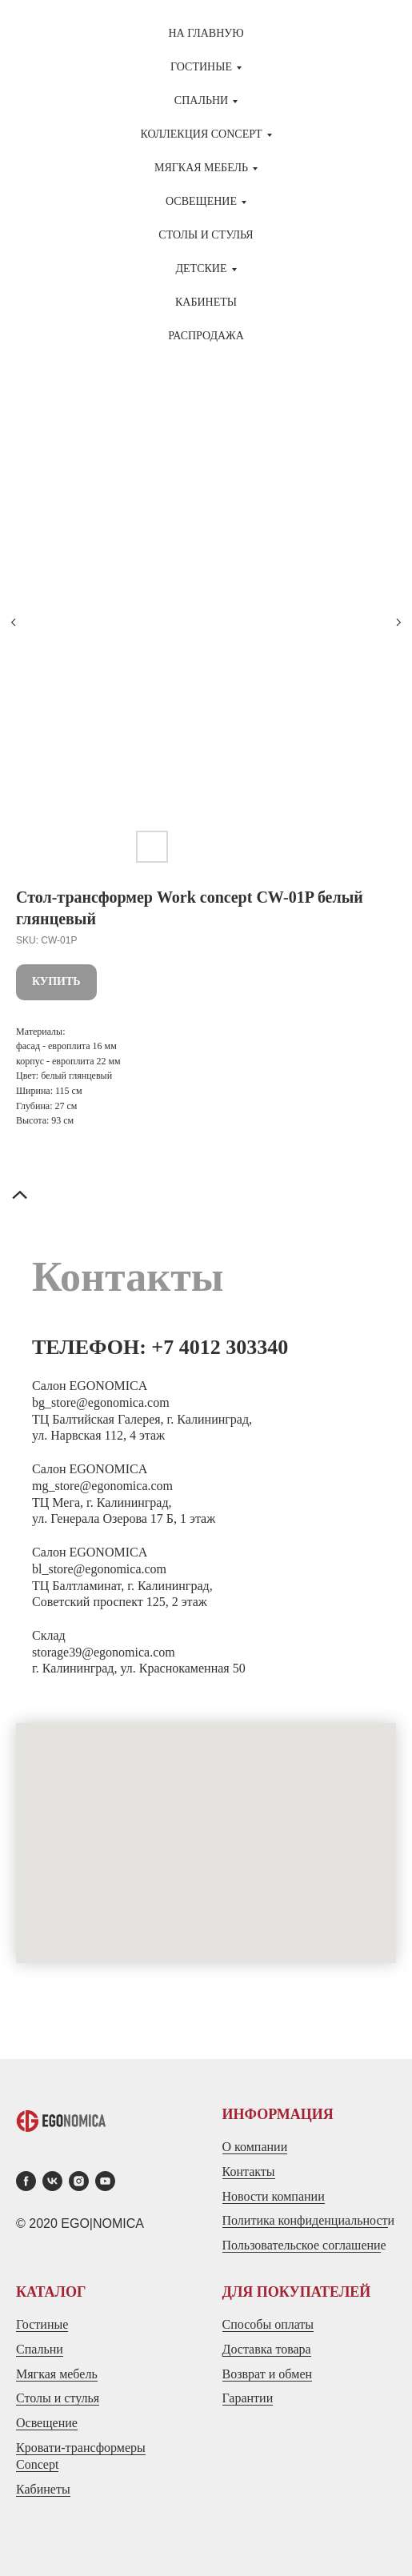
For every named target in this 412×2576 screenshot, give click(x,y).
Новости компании (273, 2196)
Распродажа (206, 336)
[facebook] (26, 2181)
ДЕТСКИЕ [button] (201, 268)
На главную (205, 33)
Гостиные (42, 2324)
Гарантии (248, 2398)
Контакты (248, 2171)
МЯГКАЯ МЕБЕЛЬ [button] (201, 168)
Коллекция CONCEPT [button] (201, 134)
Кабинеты (206, 302)
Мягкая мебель (57, 2374)
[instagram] (79, 2181)
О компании (255, 2146)
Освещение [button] (201, 201)
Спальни (39, 2349)
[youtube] (105, 2181)
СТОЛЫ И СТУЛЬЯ (205, 235)
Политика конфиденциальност (305, 2220)
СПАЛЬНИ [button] (201, 100)
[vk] (52, 2181)
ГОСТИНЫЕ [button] (201, 67)
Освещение (47, 2423)
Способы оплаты (268, 2324)
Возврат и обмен (267, 2374)
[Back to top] (20, 1196)
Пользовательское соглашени (301, 2245)
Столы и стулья (57, 2398)
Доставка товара (266, 2349)
